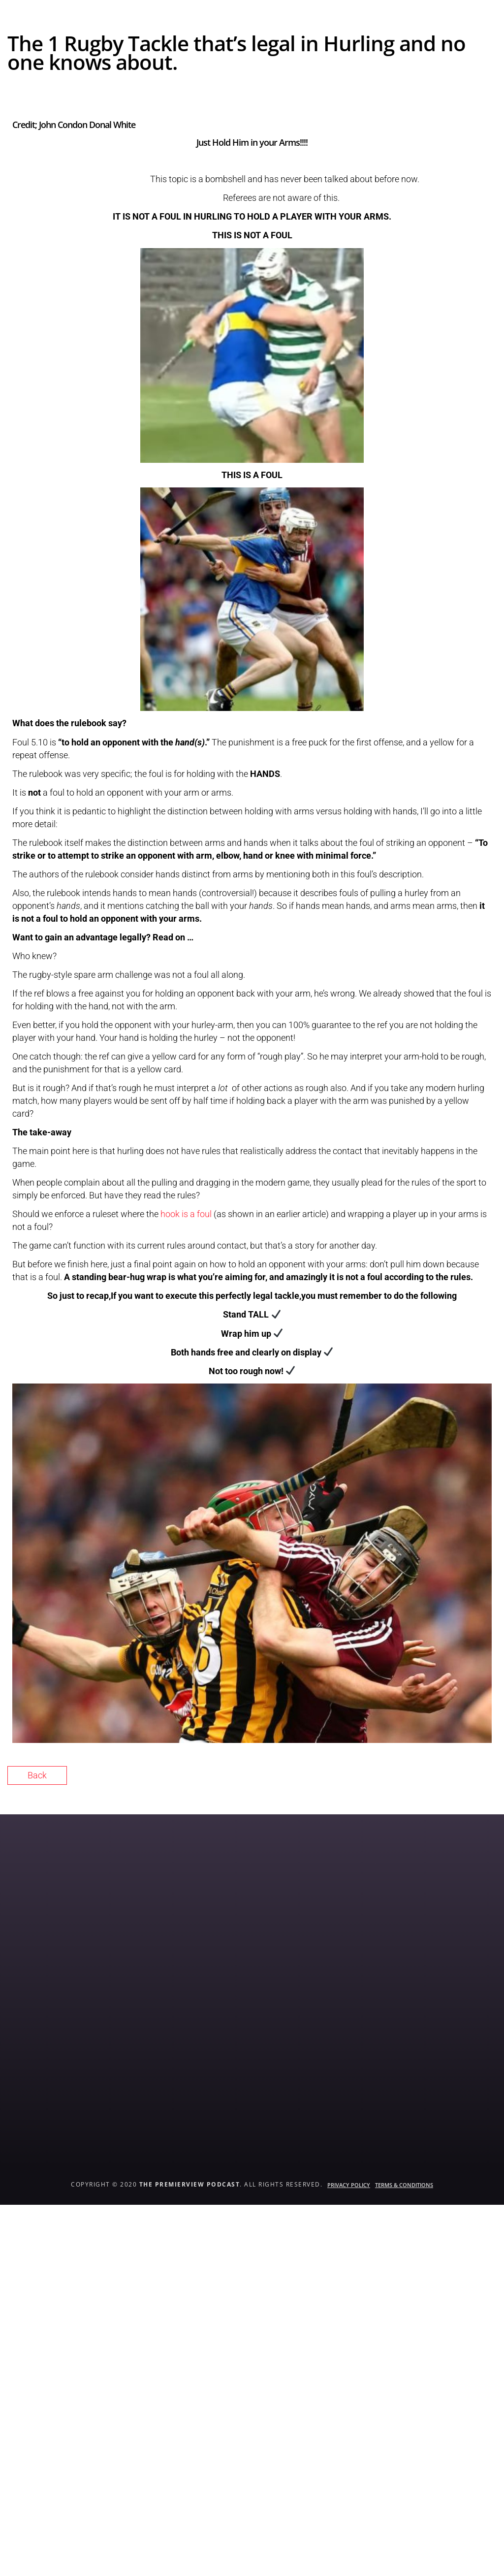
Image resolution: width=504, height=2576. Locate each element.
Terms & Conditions (404, 2185)
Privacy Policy (348, 2185)
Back (37, 1775)
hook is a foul (187, 1214)
